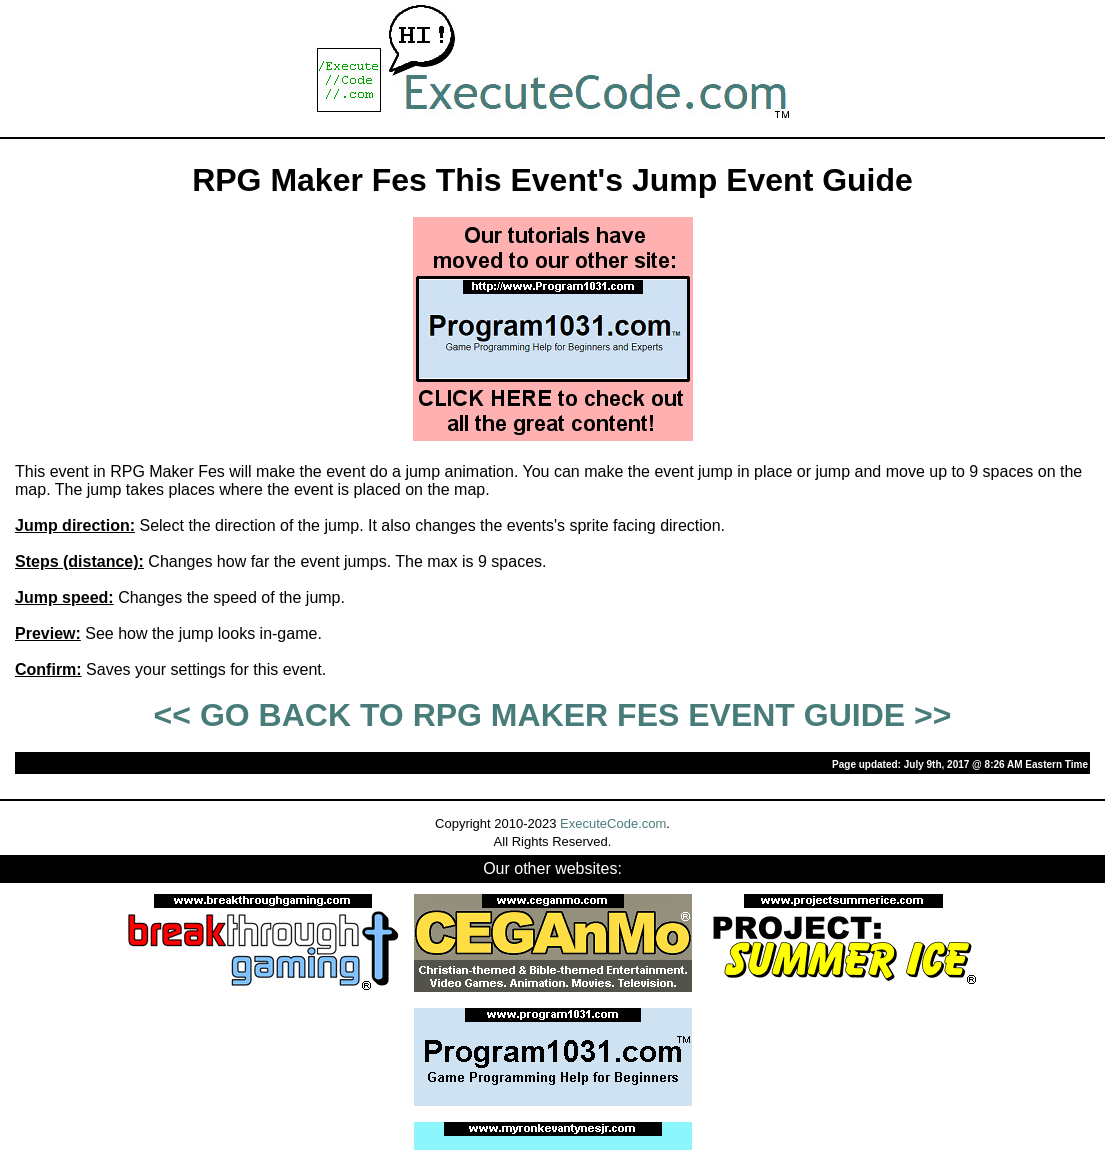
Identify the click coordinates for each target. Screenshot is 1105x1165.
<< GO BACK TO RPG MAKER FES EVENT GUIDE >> (553, 715)
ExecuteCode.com (613, 823)
